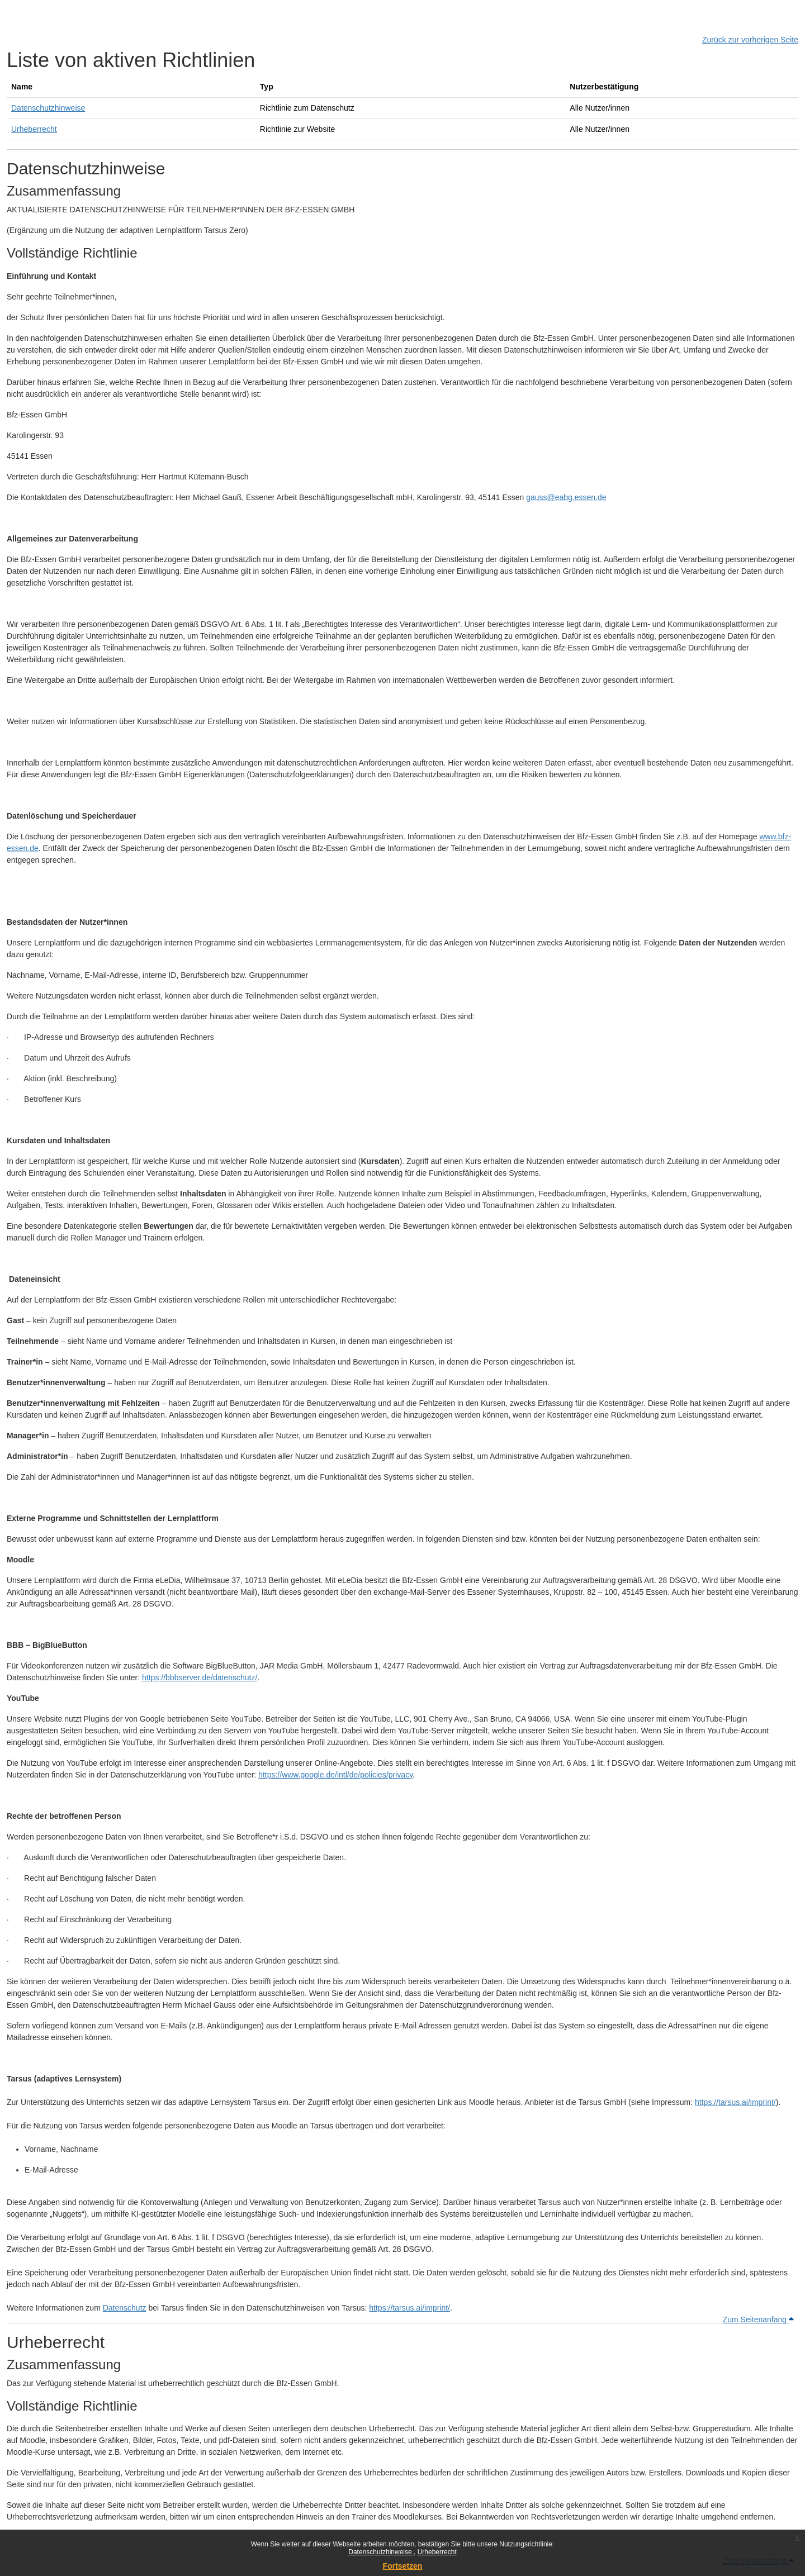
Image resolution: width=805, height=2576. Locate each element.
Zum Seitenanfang (758, 2319)
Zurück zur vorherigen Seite (750, 39)
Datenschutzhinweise (381, 2552)
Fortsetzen (403, 2565)
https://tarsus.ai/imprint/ (735, 2102)
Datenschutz (124, 2307)
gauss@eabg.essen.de (566, 497)
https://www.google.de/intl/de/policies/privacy (335, 1774)
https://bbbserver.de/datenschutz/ (199, 1677)
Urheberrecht (437, 2552)
